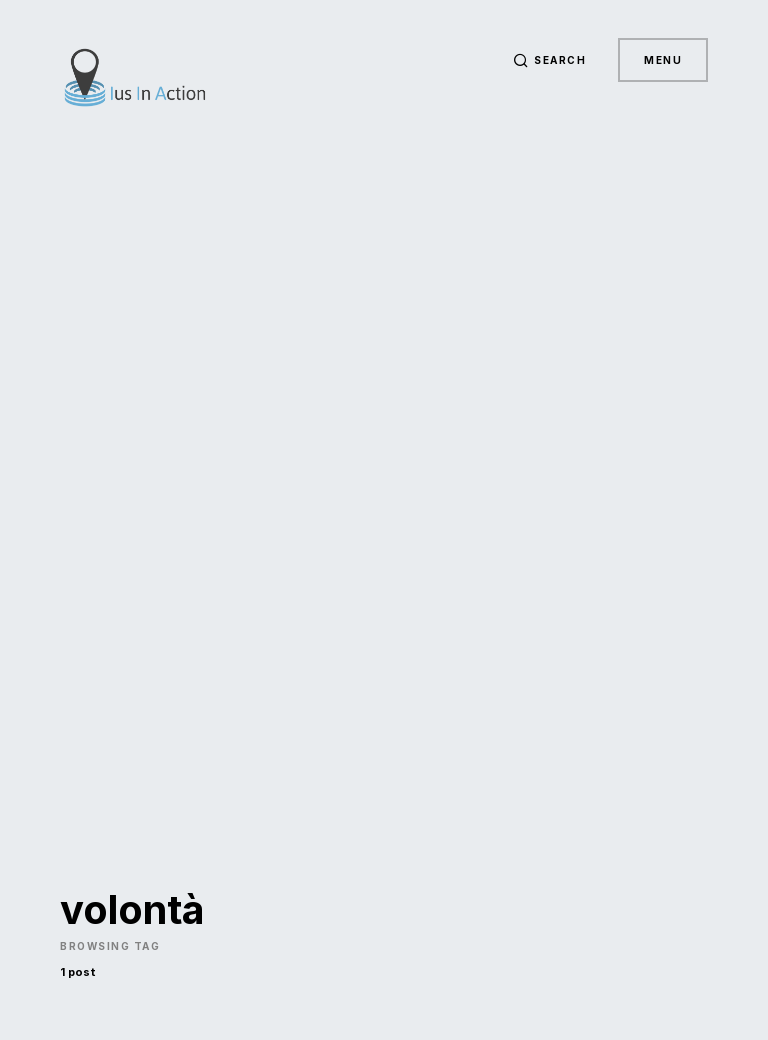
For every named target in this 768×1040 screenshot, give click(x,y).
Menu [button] (663, 60)
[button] (550, 60)
